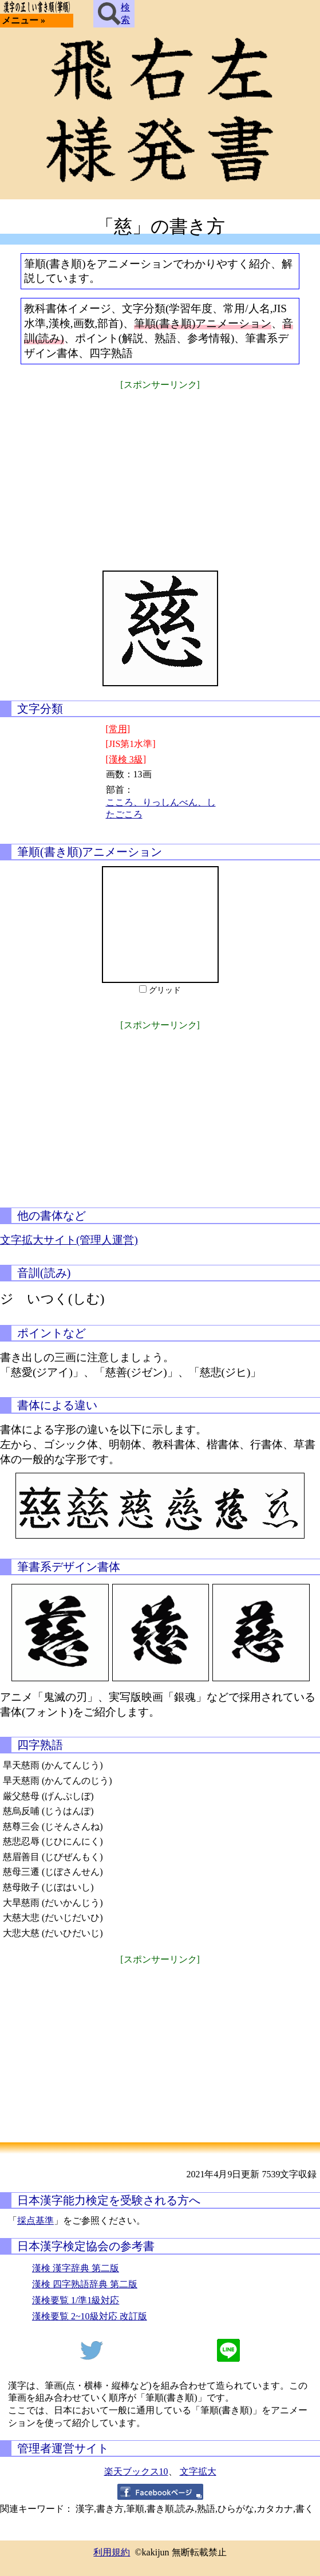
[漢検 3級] (126, 759)
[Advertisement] (160, 473)
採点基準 (35, 2220)
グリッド (165, 990)
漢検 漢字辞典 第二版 (75, 2268)
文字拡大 (198, 2471)
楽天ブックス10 (136, 2471)
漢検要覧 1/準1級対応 (75, 2300)
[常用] (118, 729)
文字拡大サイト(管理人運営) (69, 1240)
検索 (114, 13)
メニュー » (23, 20)
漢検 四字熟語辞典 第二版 (84, 2284)
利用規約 (111, 2552)
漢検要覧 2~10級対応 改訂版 (89, 2316)
